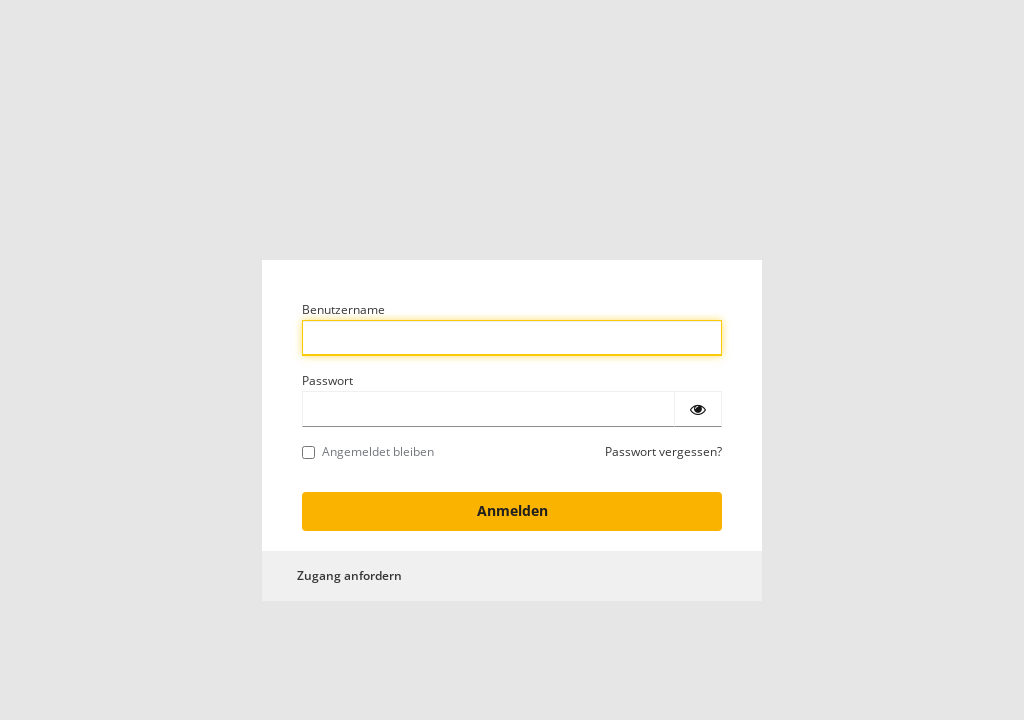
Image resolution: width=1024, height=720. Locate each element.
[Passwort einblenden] (698, 409)
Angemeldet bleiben (368, 451)
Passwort (327, 380)
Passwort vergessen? (663, 451)
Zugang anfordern (349, 575)
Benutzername (343, 309)
